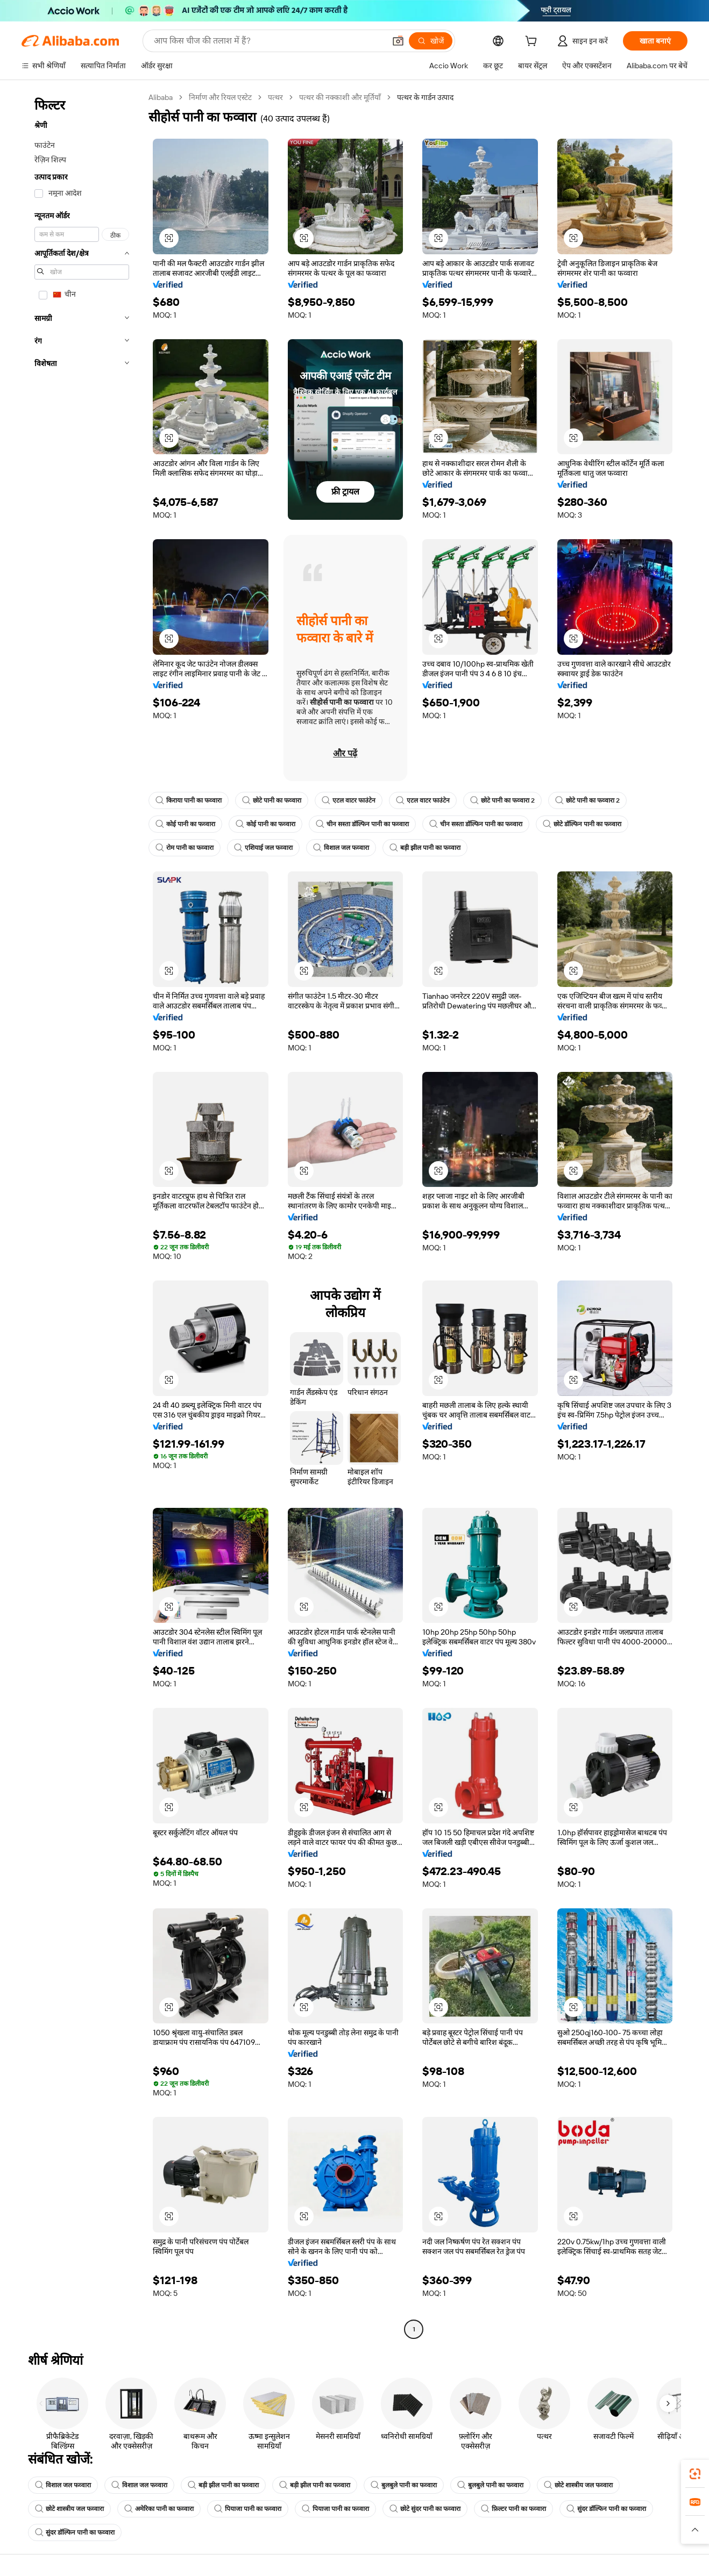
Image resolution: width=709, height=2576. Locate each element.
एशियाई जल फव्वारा (263, 847)
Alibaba (160, 97)
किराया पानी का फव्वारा (188, 800)
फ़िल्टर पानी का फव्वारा (513, 2509)
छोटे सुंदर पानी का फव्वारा (424, 2509)
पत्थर (275, 97)
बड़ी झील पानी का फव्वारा (424, 847)
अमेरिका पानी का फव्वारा (159, 2509)
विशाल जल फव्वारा (341, 847)
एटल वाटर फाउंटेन (348, 800)
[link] (695, 2474)
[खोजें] (430, 40)
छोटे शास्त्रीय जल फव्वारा (578, 2485)
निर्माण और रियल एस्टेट (220, 97)
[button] (398, 40)
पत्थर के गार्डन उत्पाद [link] (425, 97)
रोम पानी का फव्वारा (184, 847)
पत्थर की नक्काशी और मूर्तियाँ (340, 97)
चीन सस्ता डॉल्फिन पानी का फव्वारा (362, 824)
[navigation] (82, 1214)
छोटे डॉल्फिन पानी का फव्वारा (582, 824)
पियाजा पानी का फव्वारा (247, 2509)
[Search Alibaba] (268, 41)
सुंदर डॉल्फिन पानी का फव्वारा (606, 2509)
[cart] (533, 42)
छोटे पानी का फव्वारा (271, 800)
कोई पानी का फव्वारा (185, 824)
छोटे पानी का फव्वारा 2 (502, 800)
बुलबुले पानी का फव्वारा (404, 2485)
